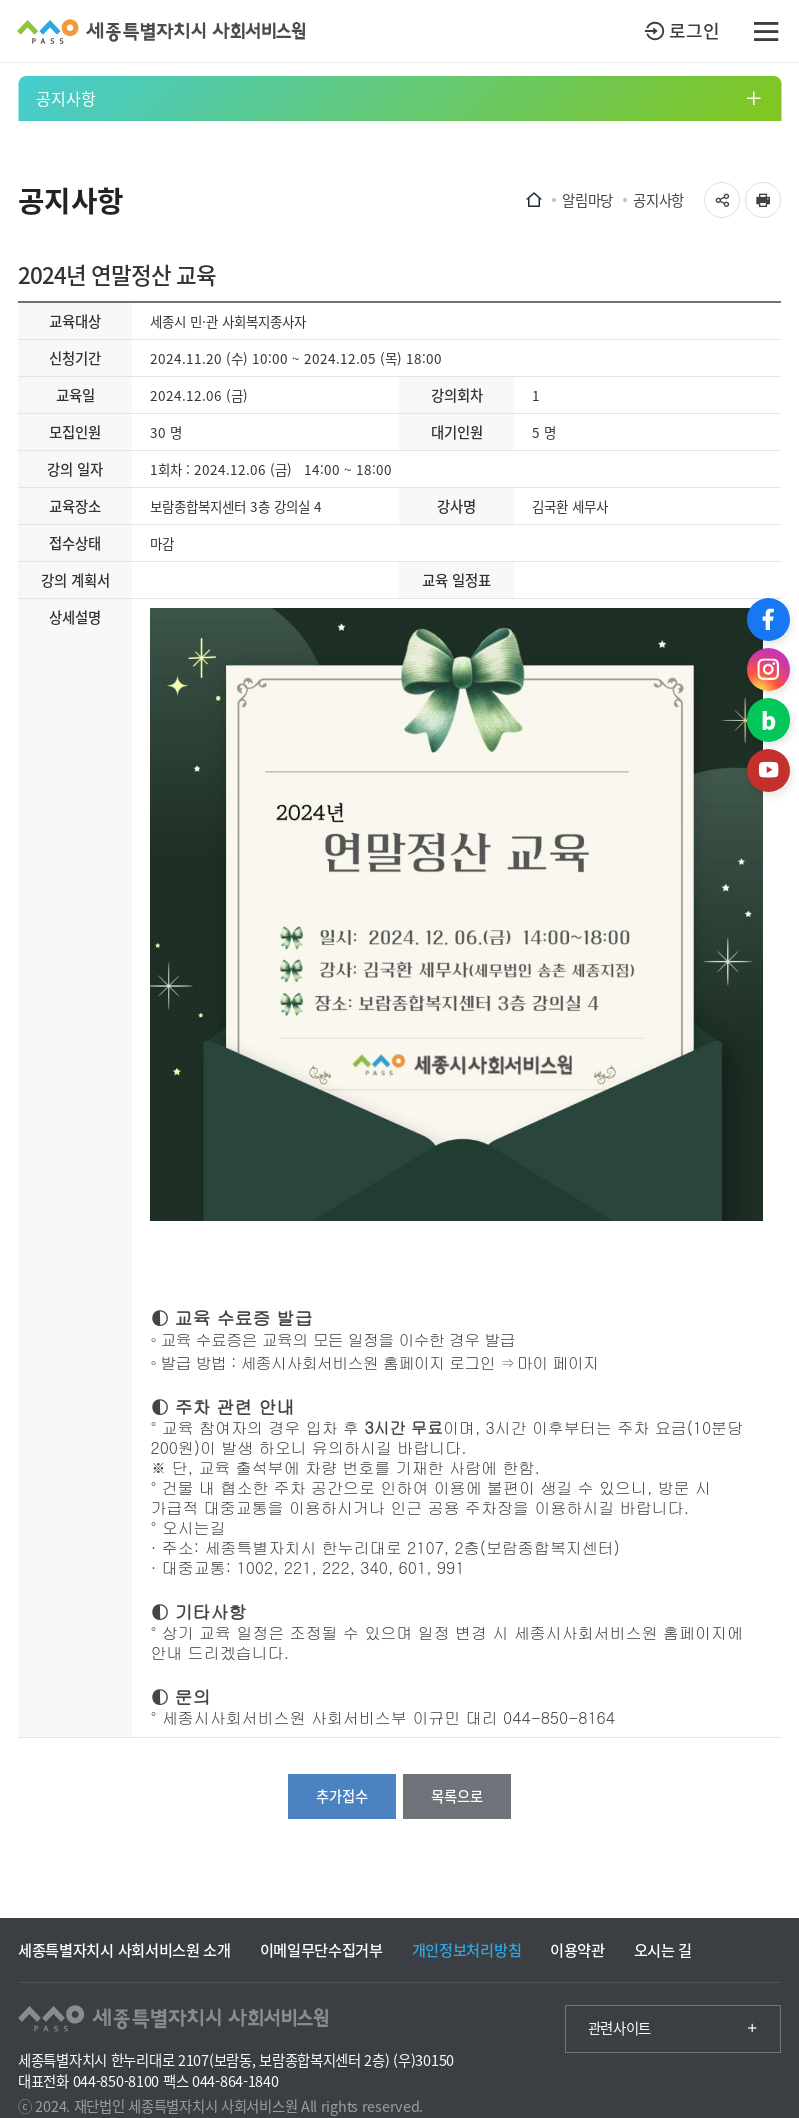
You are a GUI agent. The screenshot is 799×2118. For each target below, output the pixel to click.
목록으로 (457, 1796)
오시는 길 (663, 1949)
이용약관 (577, 1949)
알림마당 (587, 200)
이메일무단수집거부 (321, 1949)
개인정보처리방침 (467, 1949)
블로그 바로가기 (768, 719)
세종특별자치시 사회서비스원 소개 (124, 1949)
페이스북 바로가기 (768, 619)
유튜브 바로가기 (768, 770)
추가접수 (342, 1796)
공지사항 (66, 98)
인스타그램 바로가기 (768, 669)
